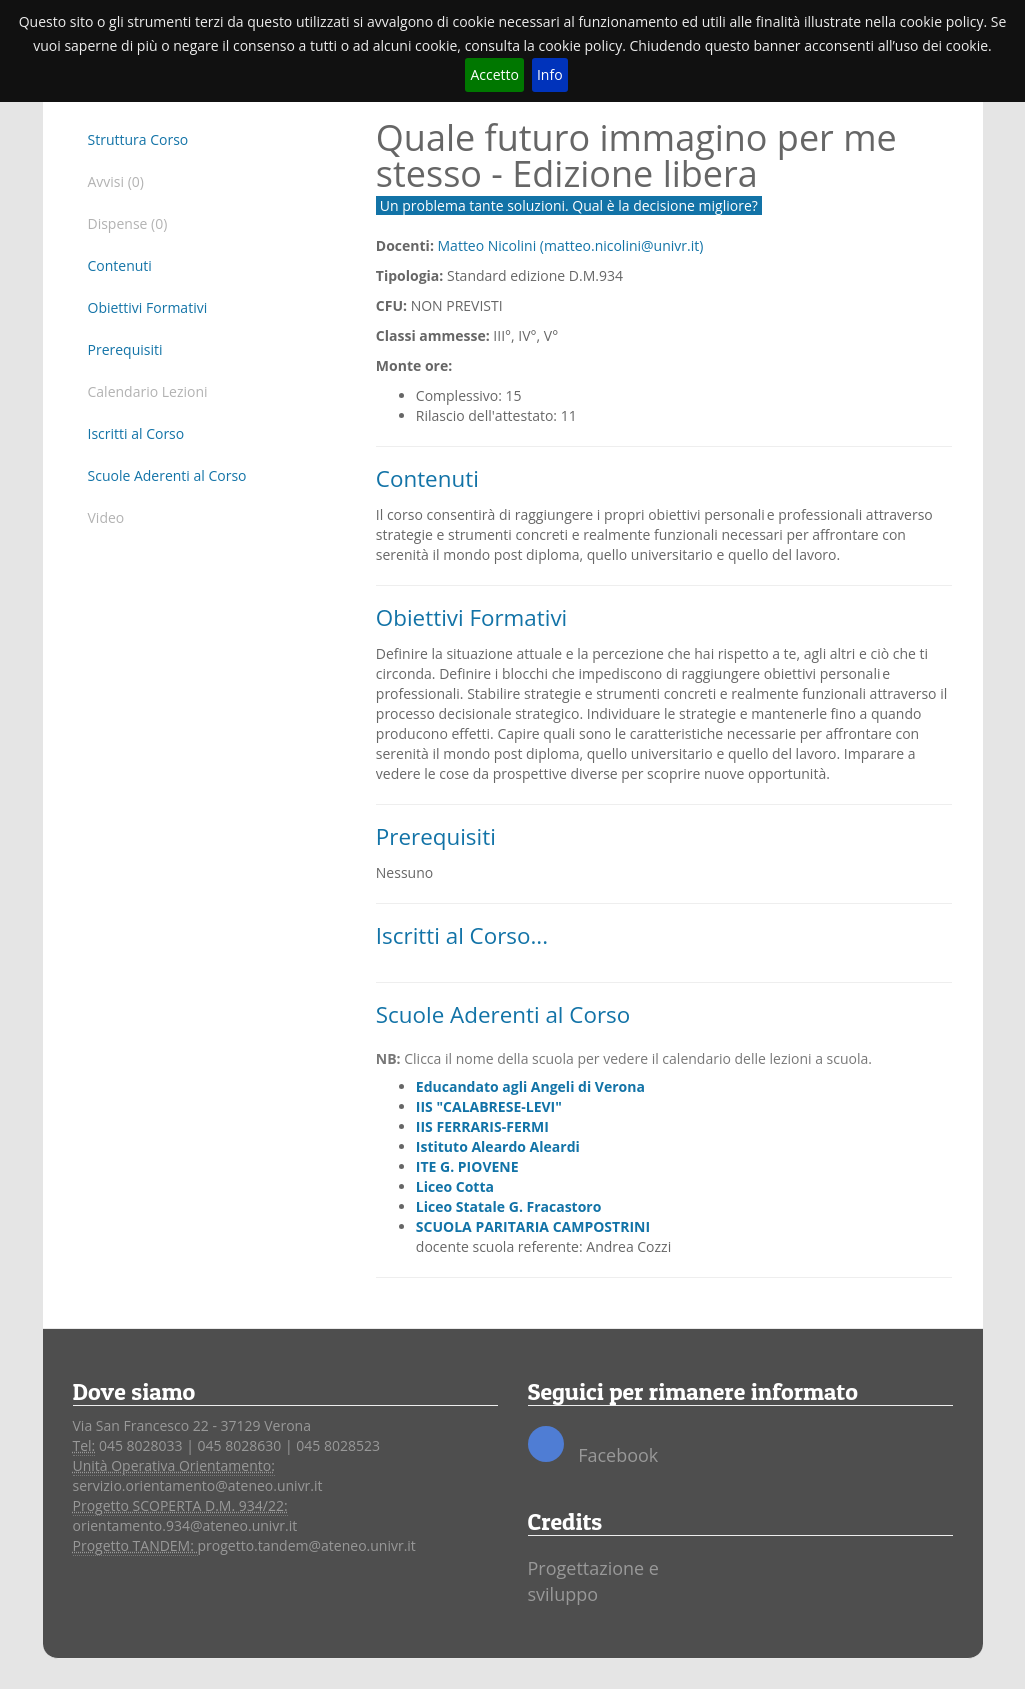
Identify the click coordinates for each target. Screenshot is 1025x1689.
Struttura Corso (138, 139)
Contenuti (120, 265)
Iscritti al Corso (136, 433)
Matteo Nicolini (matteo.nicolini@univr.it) (571, 245)
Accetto (494, 74)
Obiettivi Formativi (148, 307)
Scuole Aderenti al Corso (167, 475)
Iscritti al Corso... (462, 935)
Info (550, 74)
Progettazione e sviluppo (593, 1581)
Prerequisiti (125, 349)
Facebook (593, 1446)
